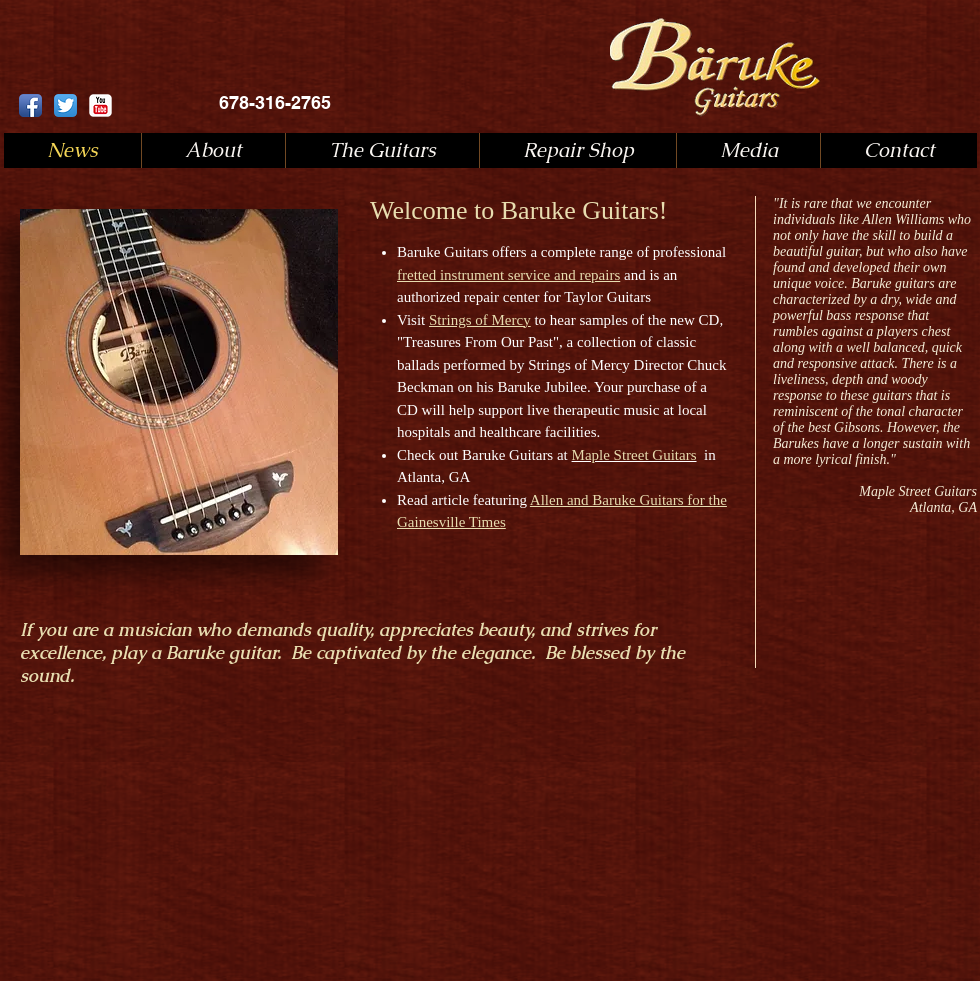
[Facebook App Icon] (30, 105)
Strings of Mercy (480, 320)
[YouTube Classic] (100, 105)
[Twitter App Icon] (65, 105)
